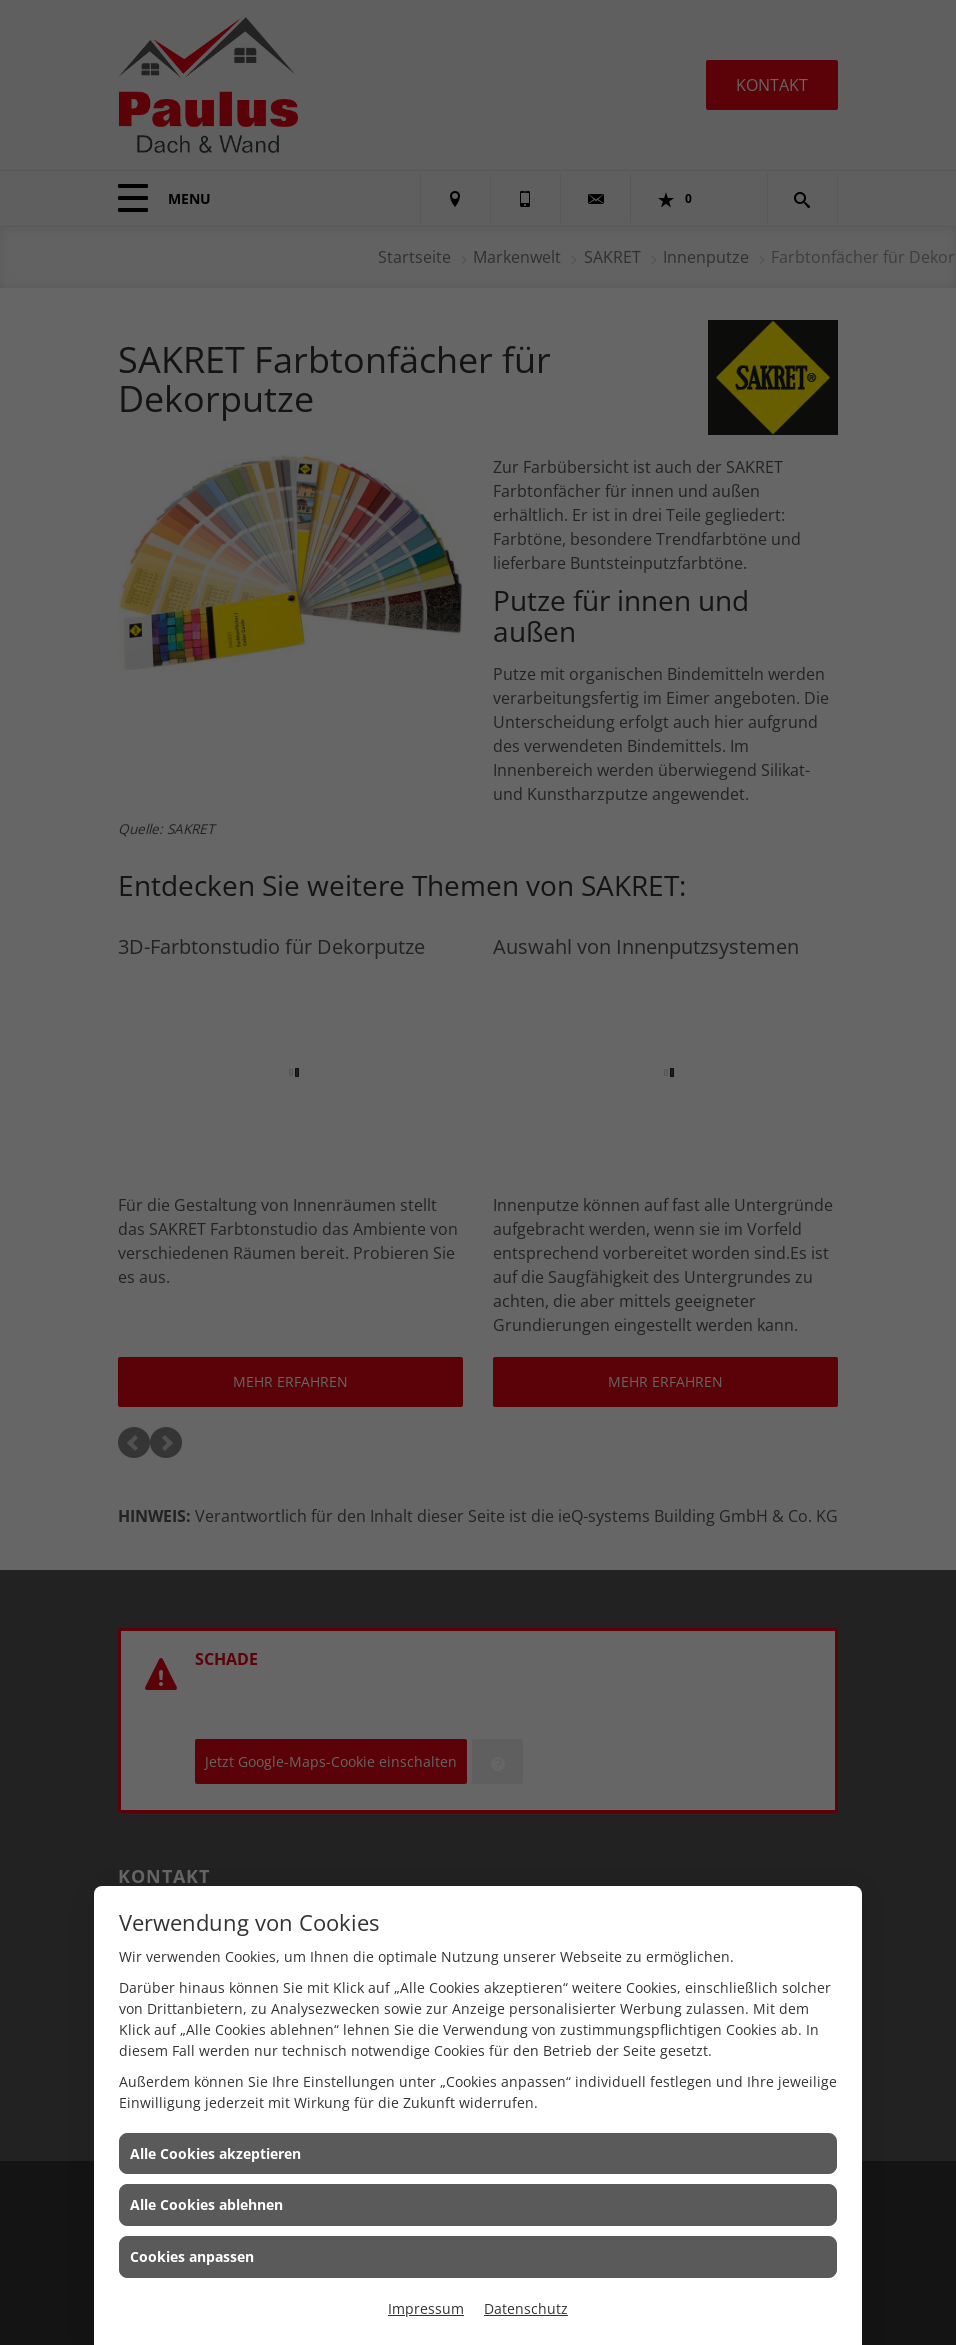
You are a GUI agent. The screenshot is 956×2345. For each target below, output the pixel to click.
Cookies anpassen (192, 2256)
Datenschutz (526, 2308)
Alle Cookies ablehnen (206, 2204)
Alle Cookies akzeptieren (215, 2153)
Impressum (426, 2308)
